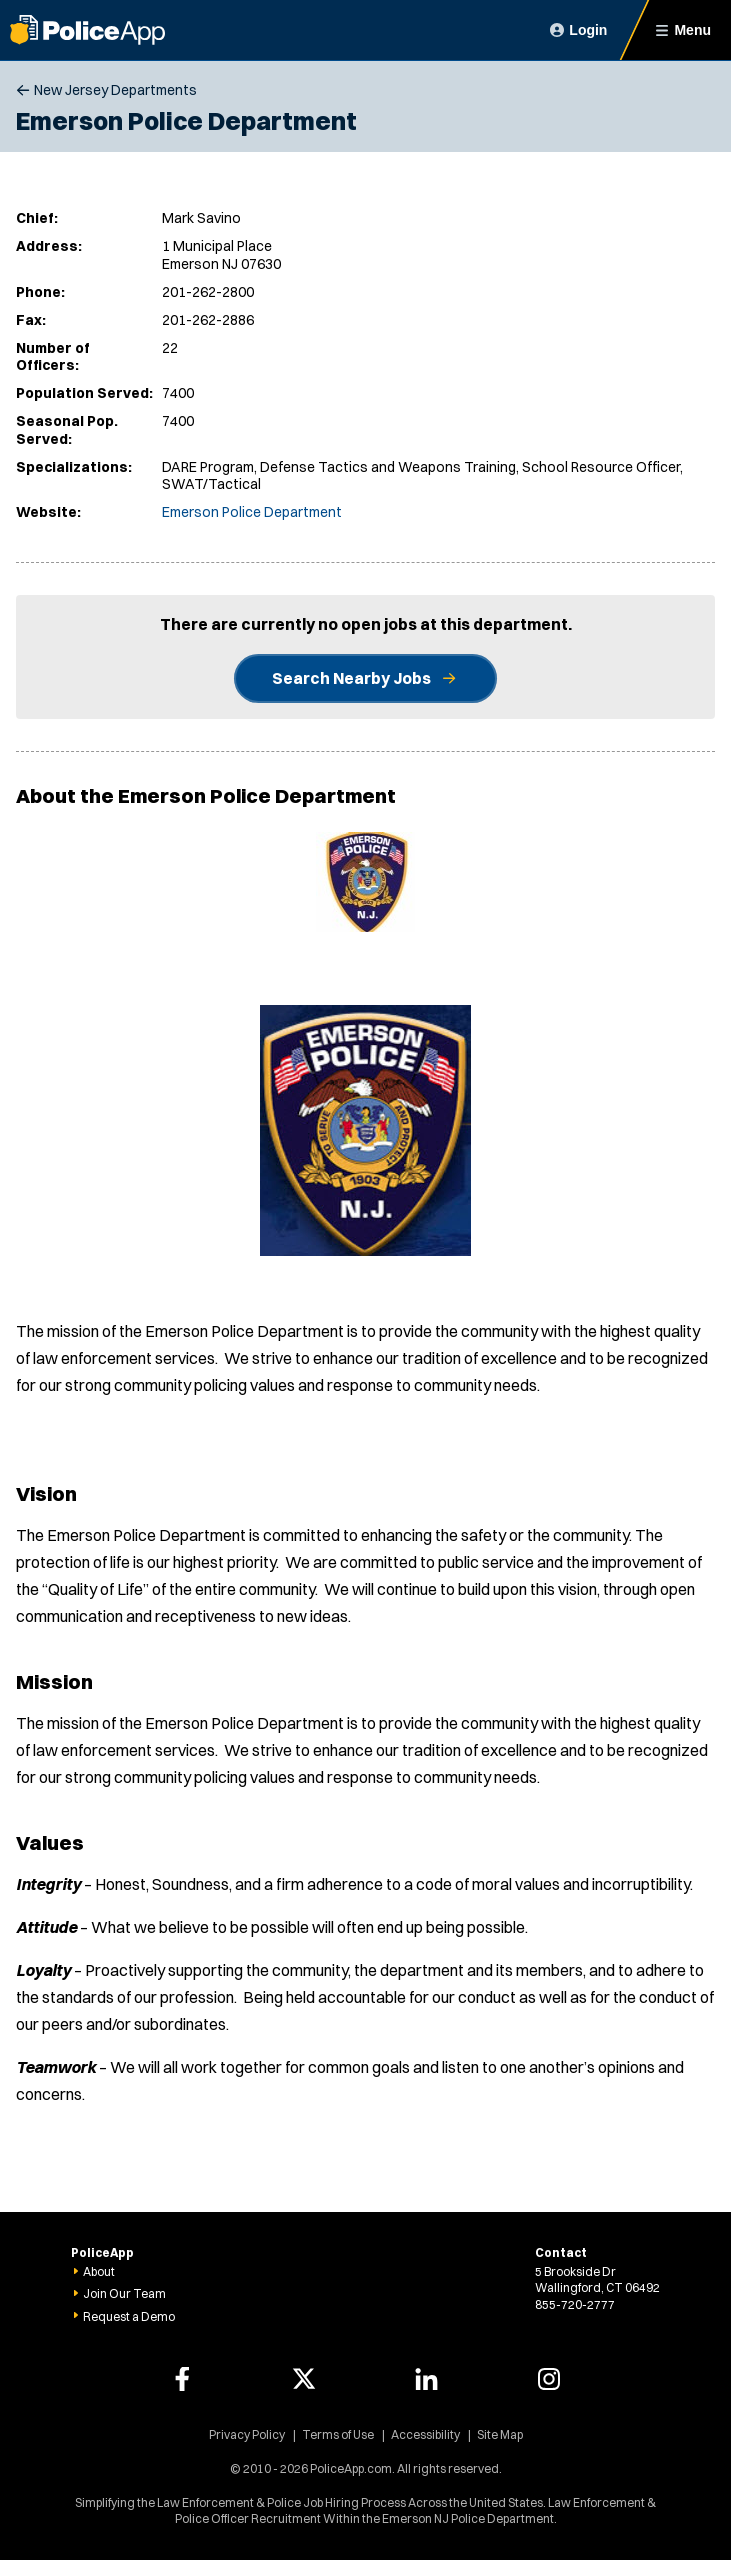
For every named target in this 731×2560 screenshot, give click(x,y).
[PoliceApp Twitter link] (304, 2379)
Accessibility (425, 2434)
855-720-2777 (575, 2304)
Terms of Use (338, 2434)
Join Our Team (124, 2293)
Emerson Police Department (252, 512)
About (99, 2271)
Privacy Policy (247, 2434)
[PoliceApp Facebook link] (182, 2379)
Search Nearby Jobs (351, 678)
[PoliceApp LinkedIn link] (427, 2379)
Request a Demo (129, 2316)
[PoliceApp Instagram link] (549, 2379)
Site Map (500, 2434)
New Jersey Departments (115, 90)
